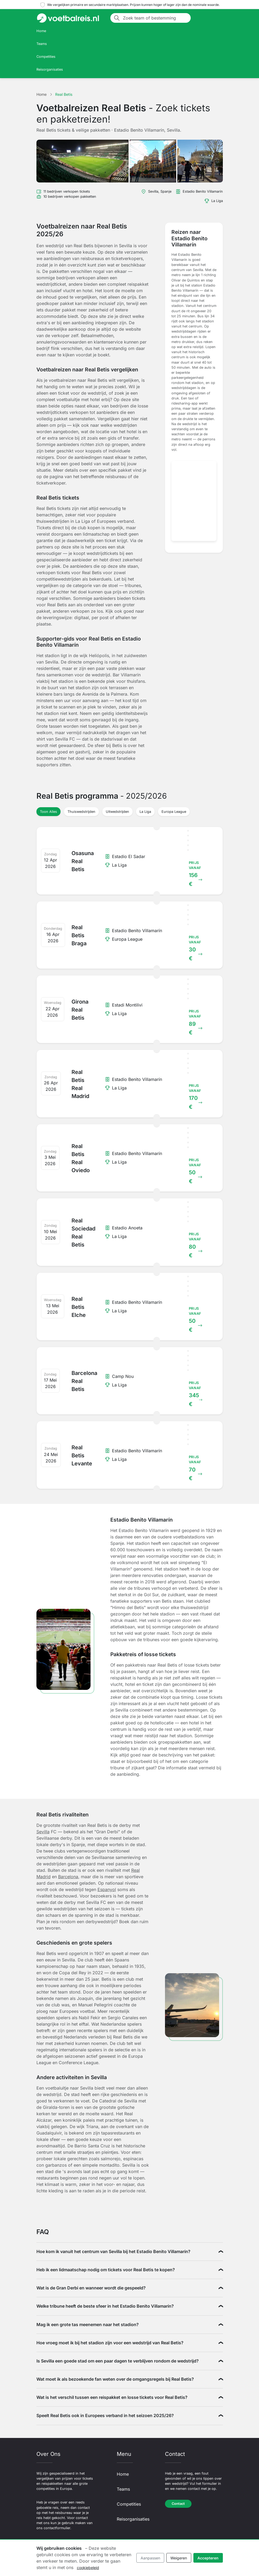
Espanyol (106, 1889)
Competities (45, 57)
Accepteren (208, 2558)
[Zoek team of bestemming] (155, 18)
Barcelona (68, 1876)
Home (41, 31)
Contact (178, 2504)
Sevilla (43, 1831)
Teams (41, 44)
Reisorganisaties (49, 69)
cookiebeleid (88, 2567)
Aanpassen (150, 2558)
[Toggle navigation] (216, 18)
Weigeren (178, 2558)
